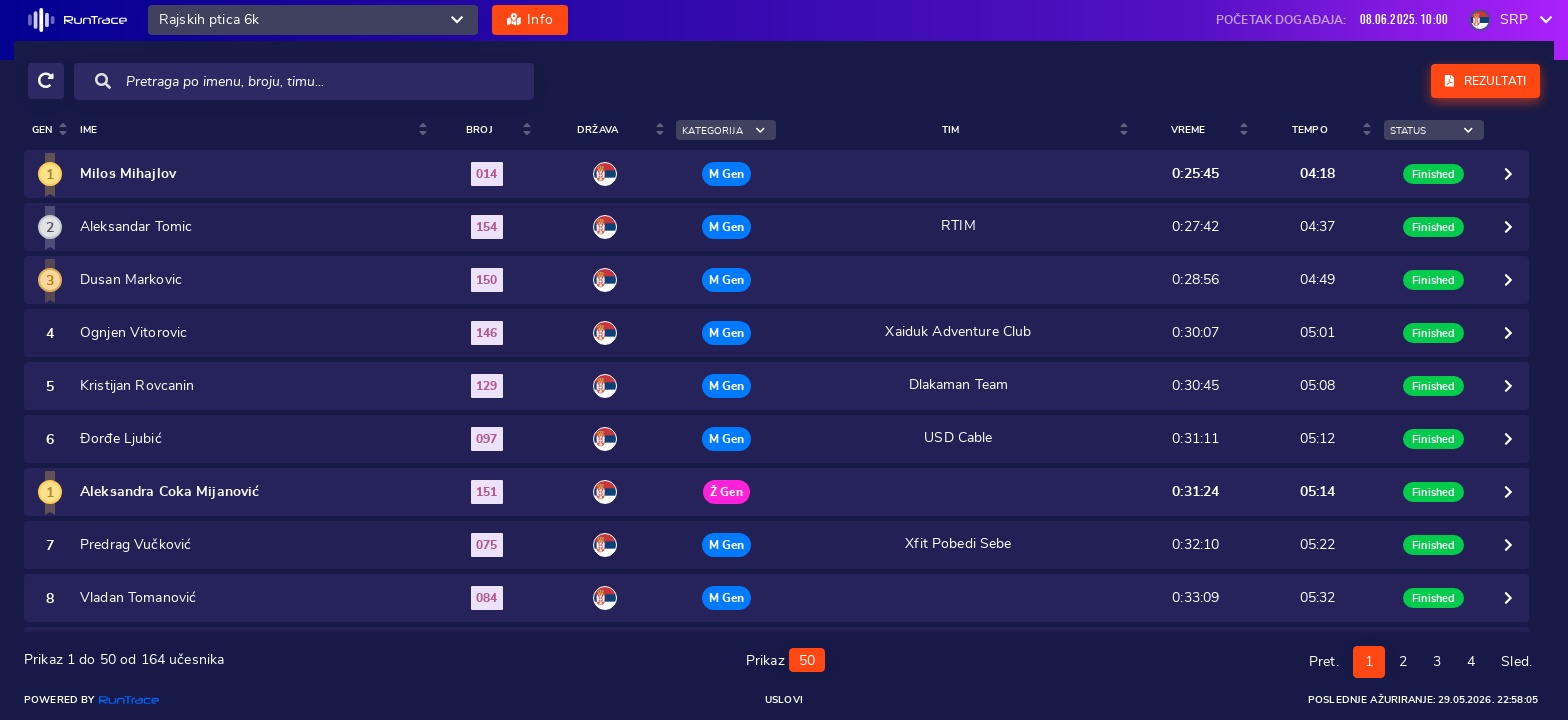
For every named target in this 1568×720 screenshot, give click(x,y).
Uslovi (784, 700)
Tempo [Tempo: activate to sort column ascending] (1311, 130)
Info (530, 20)
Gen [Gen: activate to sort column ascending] (42, 130)
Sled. (1516, 655)
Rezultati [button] (1485, 81)
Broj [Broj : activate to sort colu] (493, 130)
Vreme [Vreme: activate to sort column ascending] (1192, 130)
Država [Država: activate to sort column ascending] (609, 130)
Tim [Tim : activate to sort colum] (958, 130)
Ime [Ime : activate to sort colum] (88, 130)
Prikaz (785, 653)
